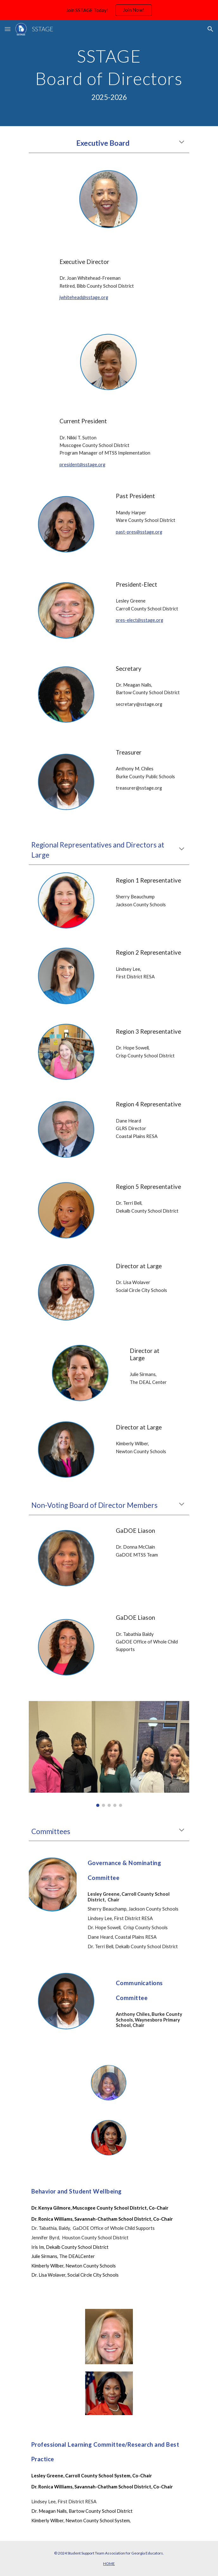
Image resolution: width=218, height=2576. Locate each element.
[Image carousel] (109, 1754)
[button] (7, 29)
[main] (109, 73)
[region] (109, 10)
